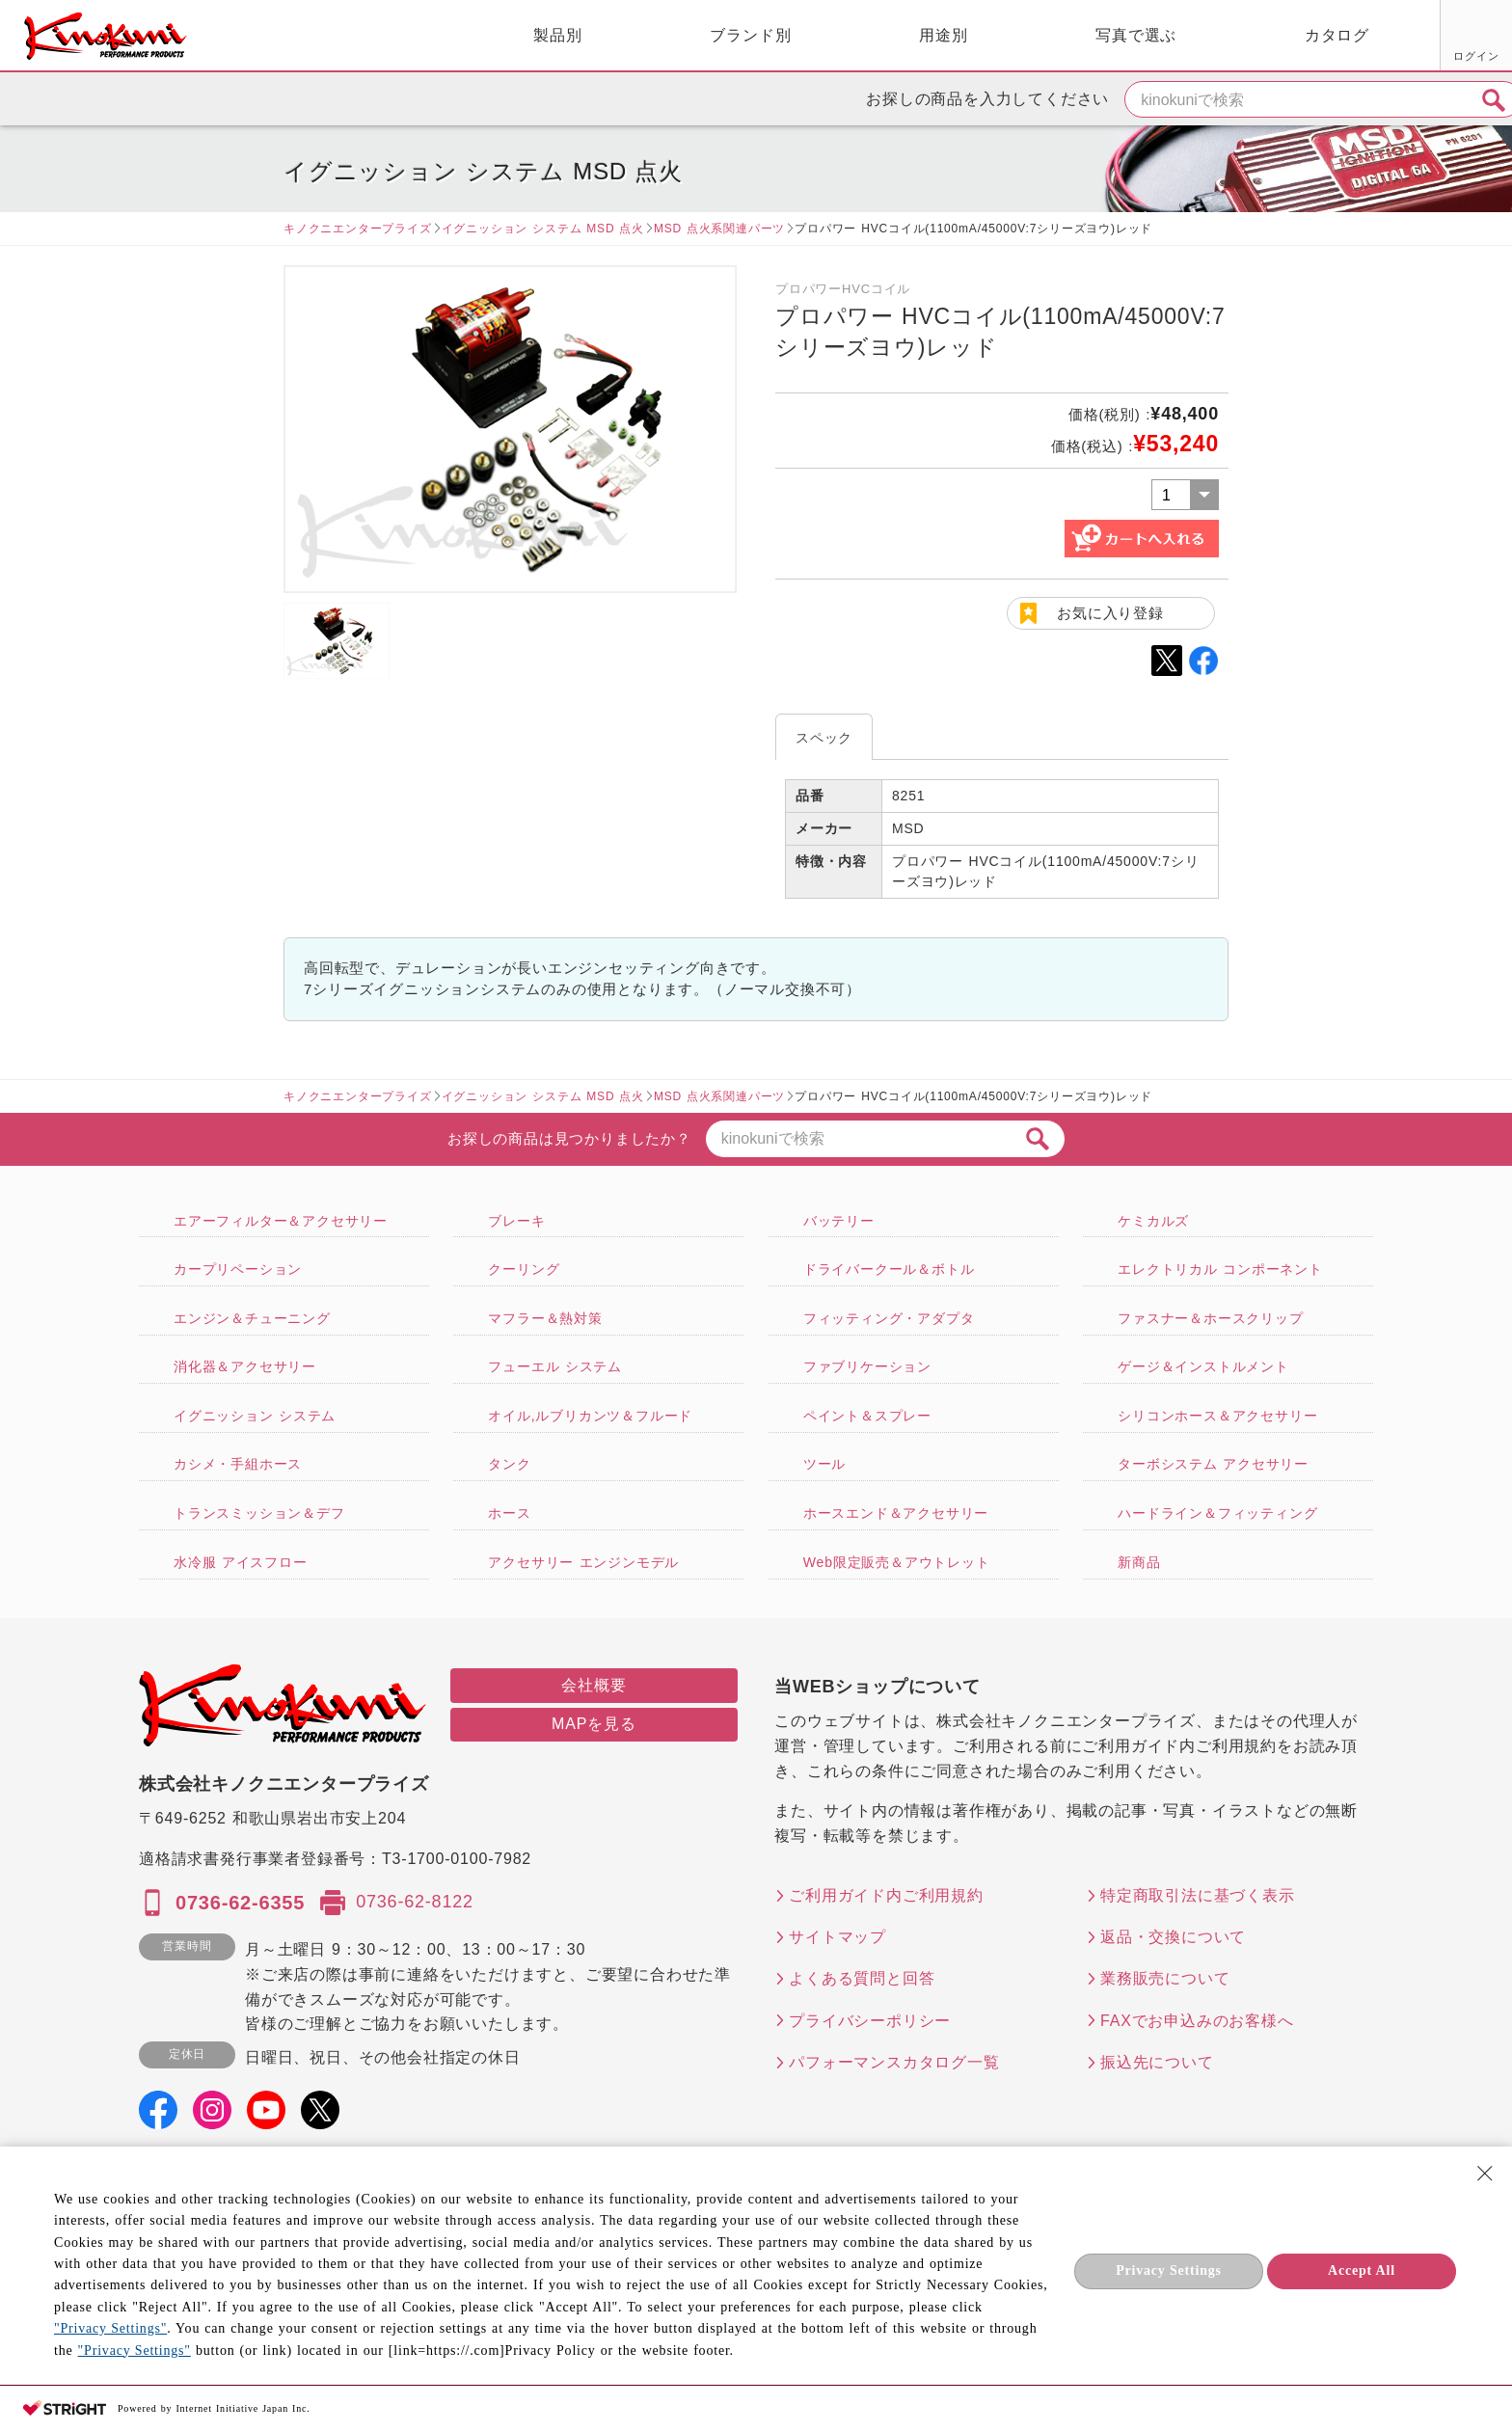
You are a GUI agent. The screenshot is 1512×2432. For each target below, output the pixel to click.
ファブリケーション (867, 1366)
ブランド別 (540, 35)
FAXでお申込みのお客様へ (1197, 2021)
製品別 (347, 35)
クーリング (523, 1269)
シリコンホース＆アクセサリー (1217, 1415)
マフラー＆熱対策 (545, 1318)
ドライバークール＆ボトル (889, 1269)
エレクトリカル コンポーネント (1220, 1269)
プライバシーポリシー (870, 2021)
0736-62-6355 (240, 1902)
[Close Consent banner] (1485, 2173)
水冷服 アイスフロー (241, 1562)
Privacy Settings (1169, 2270)
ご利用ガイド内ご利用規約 (886, 1895)
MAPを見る (593, 1724)
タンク (509, 1464)
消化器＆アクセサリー (245, 1366)
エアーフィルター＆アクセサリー (281, 1221)
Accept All (1361, 2270)
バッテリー (839, 1221)
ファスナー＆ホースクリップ (1210, 1318)
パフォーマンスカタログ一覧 (894, 2062)
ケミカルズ (1153, 1221)
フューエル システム (555, 1366)
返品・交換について (1173, 1937)
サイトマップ (837, 1937)
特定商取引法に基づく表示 (1197, 1895)
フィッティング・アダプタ (889, 1318)
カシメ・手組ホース (238, 1464)
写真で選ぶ (925, 35)
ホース (509, 1513)
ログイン (1259, 56)
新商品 (1139, 1562)
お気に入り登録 (1110, 613)
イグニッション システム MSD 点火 (543, 228)
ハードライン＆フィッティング (1217, 1513)
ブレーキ (516, 1221)
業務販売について (1164, 1978)
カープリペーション (238, 1269)
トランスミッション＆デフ (259, 1513)
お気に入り (1332, 56)
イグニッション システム (255, 1415)
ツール (824, 1464)
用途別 (733, 35)
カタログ (1126, 35)
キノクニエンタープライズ (358, 228)
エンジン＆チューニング (252, 1318)
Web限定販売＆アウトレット (896, 1562)
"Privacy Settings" (110, 2328)
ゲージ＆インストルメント (1203, 1366)
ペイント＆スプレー (867, 1415)
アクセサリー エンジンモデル (583, 1562)
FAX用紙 (1404, 56)
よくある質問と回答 (861, 1978)
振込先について (1157, 2062)
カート (1483, 38)
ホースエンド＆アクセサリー (895, 1513)
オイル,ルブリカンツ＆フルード (590, 1415)
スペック (824, 737)
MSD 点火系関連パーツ (719, 228)
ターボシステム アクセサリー (1213, 1464)
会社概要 (593, 1685)
